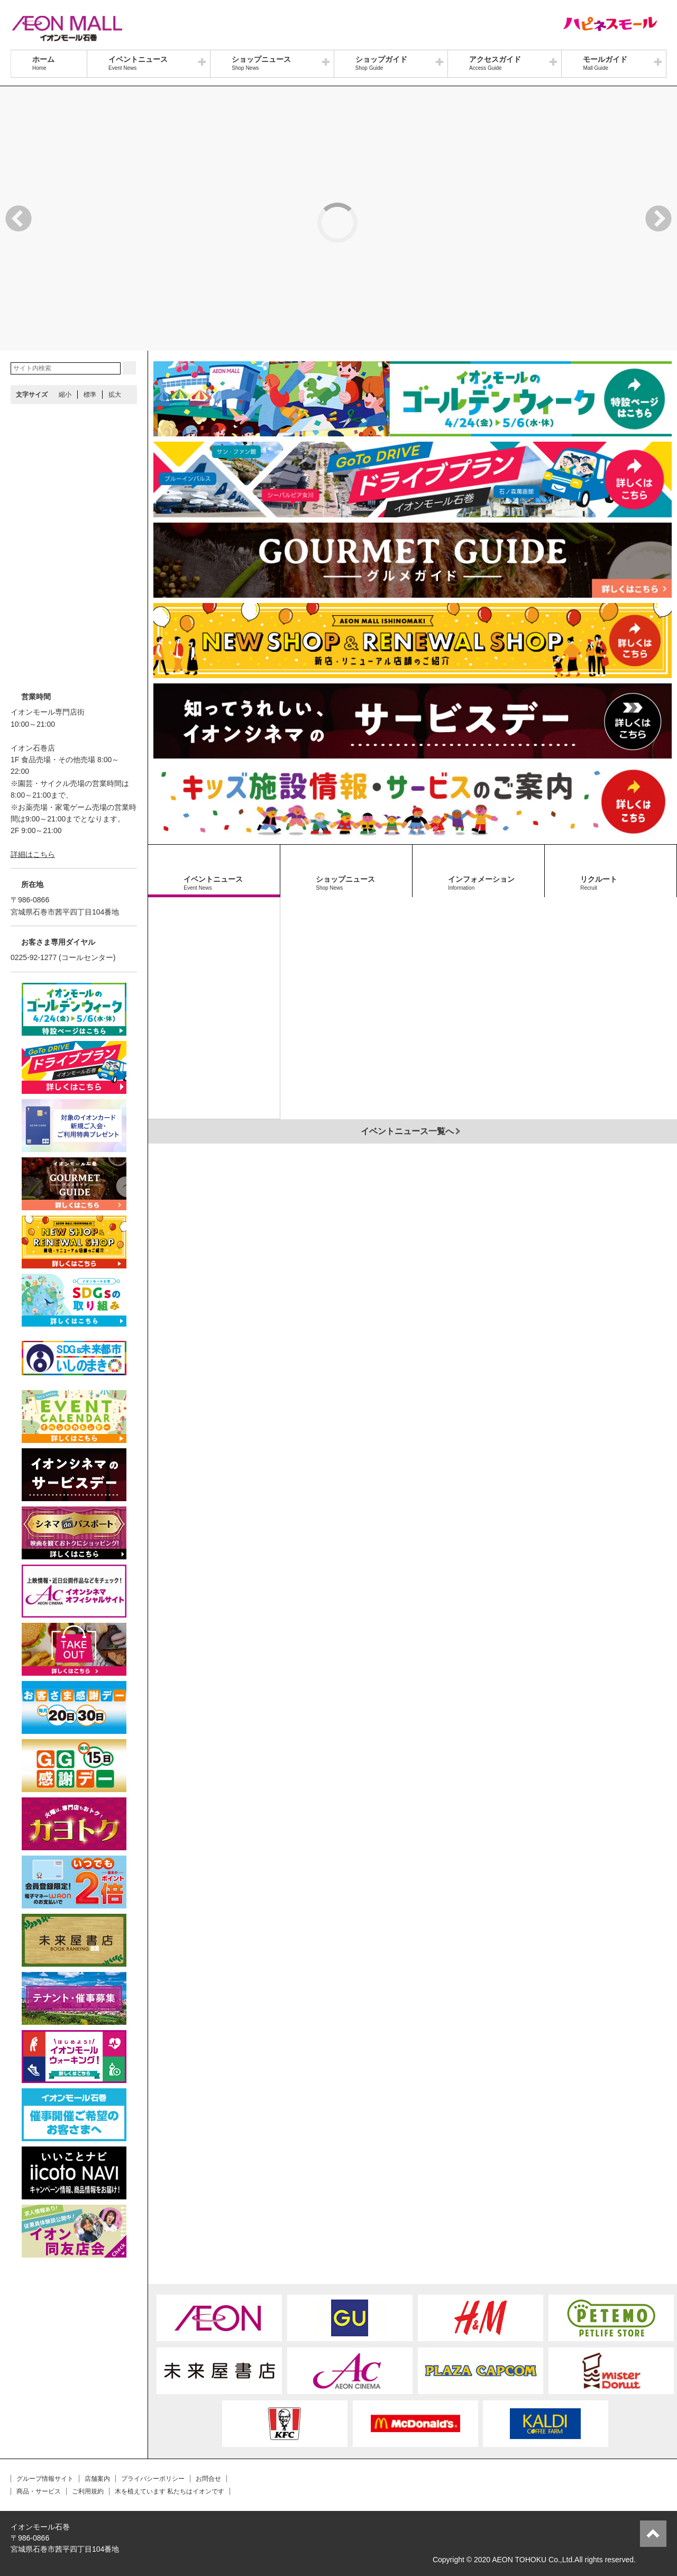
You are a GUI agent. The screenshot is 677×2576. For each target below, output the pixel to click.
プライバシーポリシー (153, 2478)
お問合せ (208, 2478)
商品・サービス (38, 2491)
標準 (90, 394)
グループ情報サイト (45, 2478)
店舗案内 (97, 2478)
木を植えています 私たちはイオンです (169, 2491)
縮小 (65, 394)
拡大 (114, 394)
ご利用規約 (88, 2491)
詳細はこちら (33, 854)
